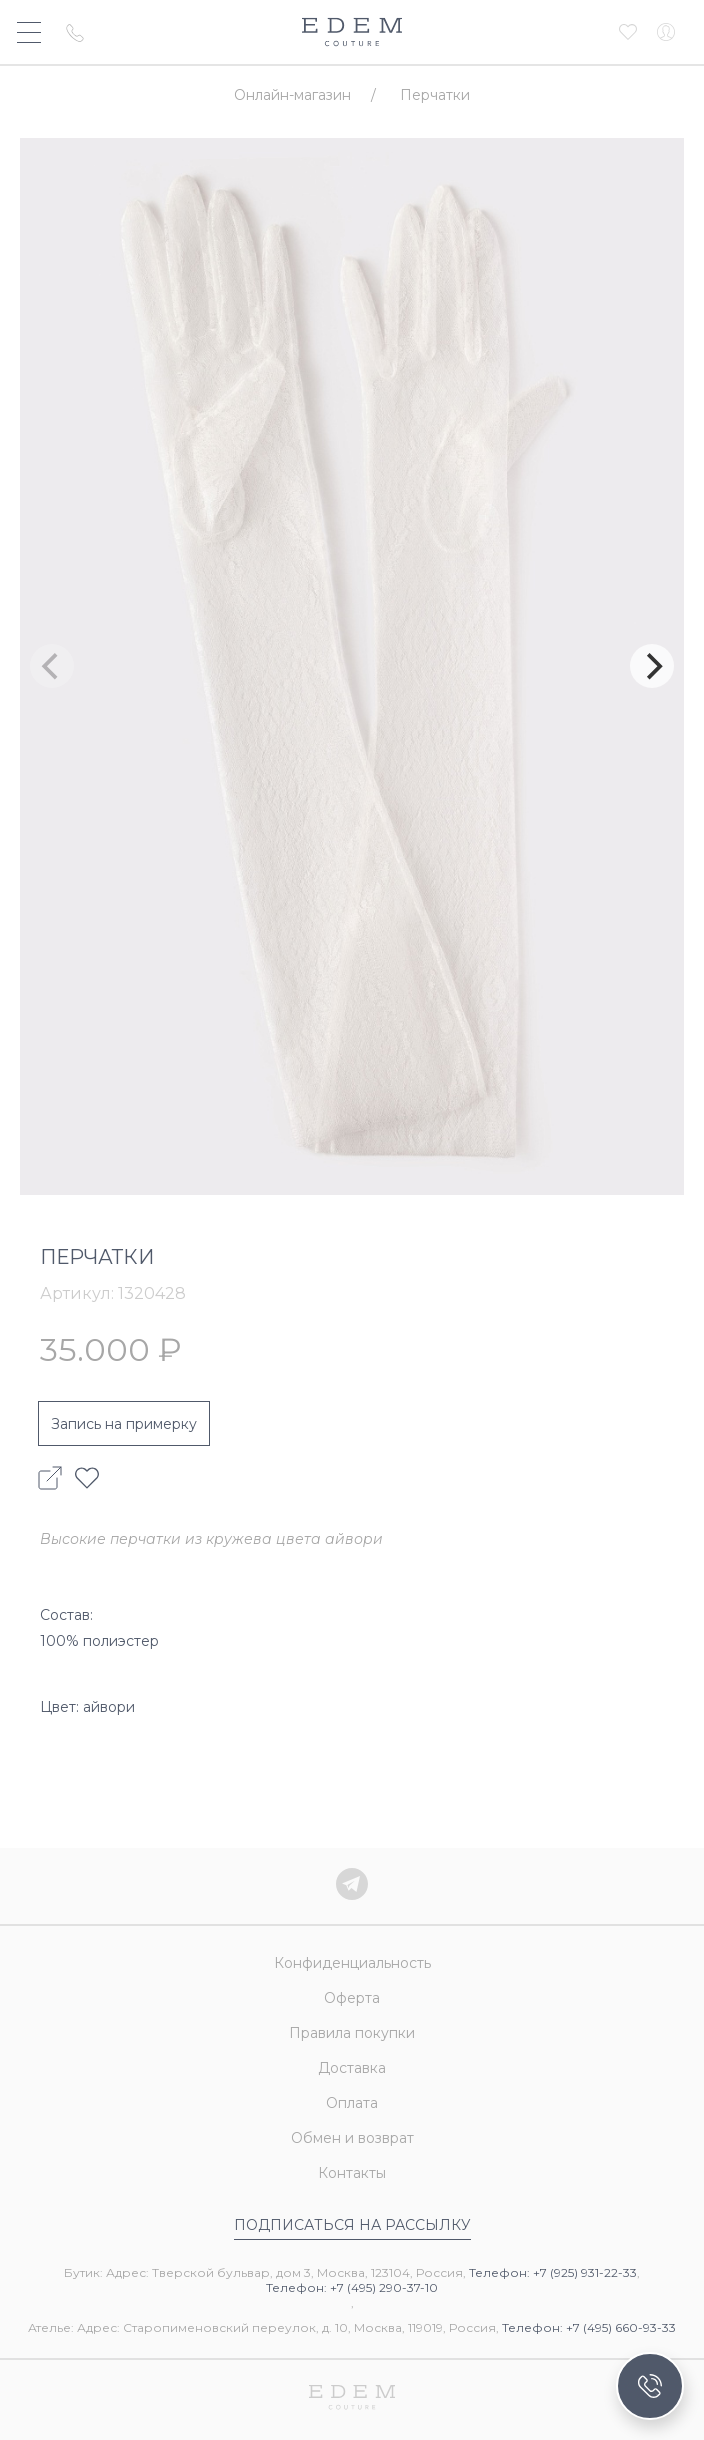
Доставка (352, 2068)
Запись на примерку (124, 1424)
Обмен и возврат (352, 2138)
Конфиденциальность (352, 1963)
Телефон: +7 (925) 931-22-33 (553, 2272)
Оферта (352, 1998)
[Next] (652, 666)
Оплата (352, 2103)
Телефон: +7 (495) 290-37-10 (352, 2287)
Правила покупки (352, 2033)
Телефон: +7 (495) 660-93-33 (589, 2327)
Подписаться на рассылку (352, 2225)
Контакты (352, 2173)
